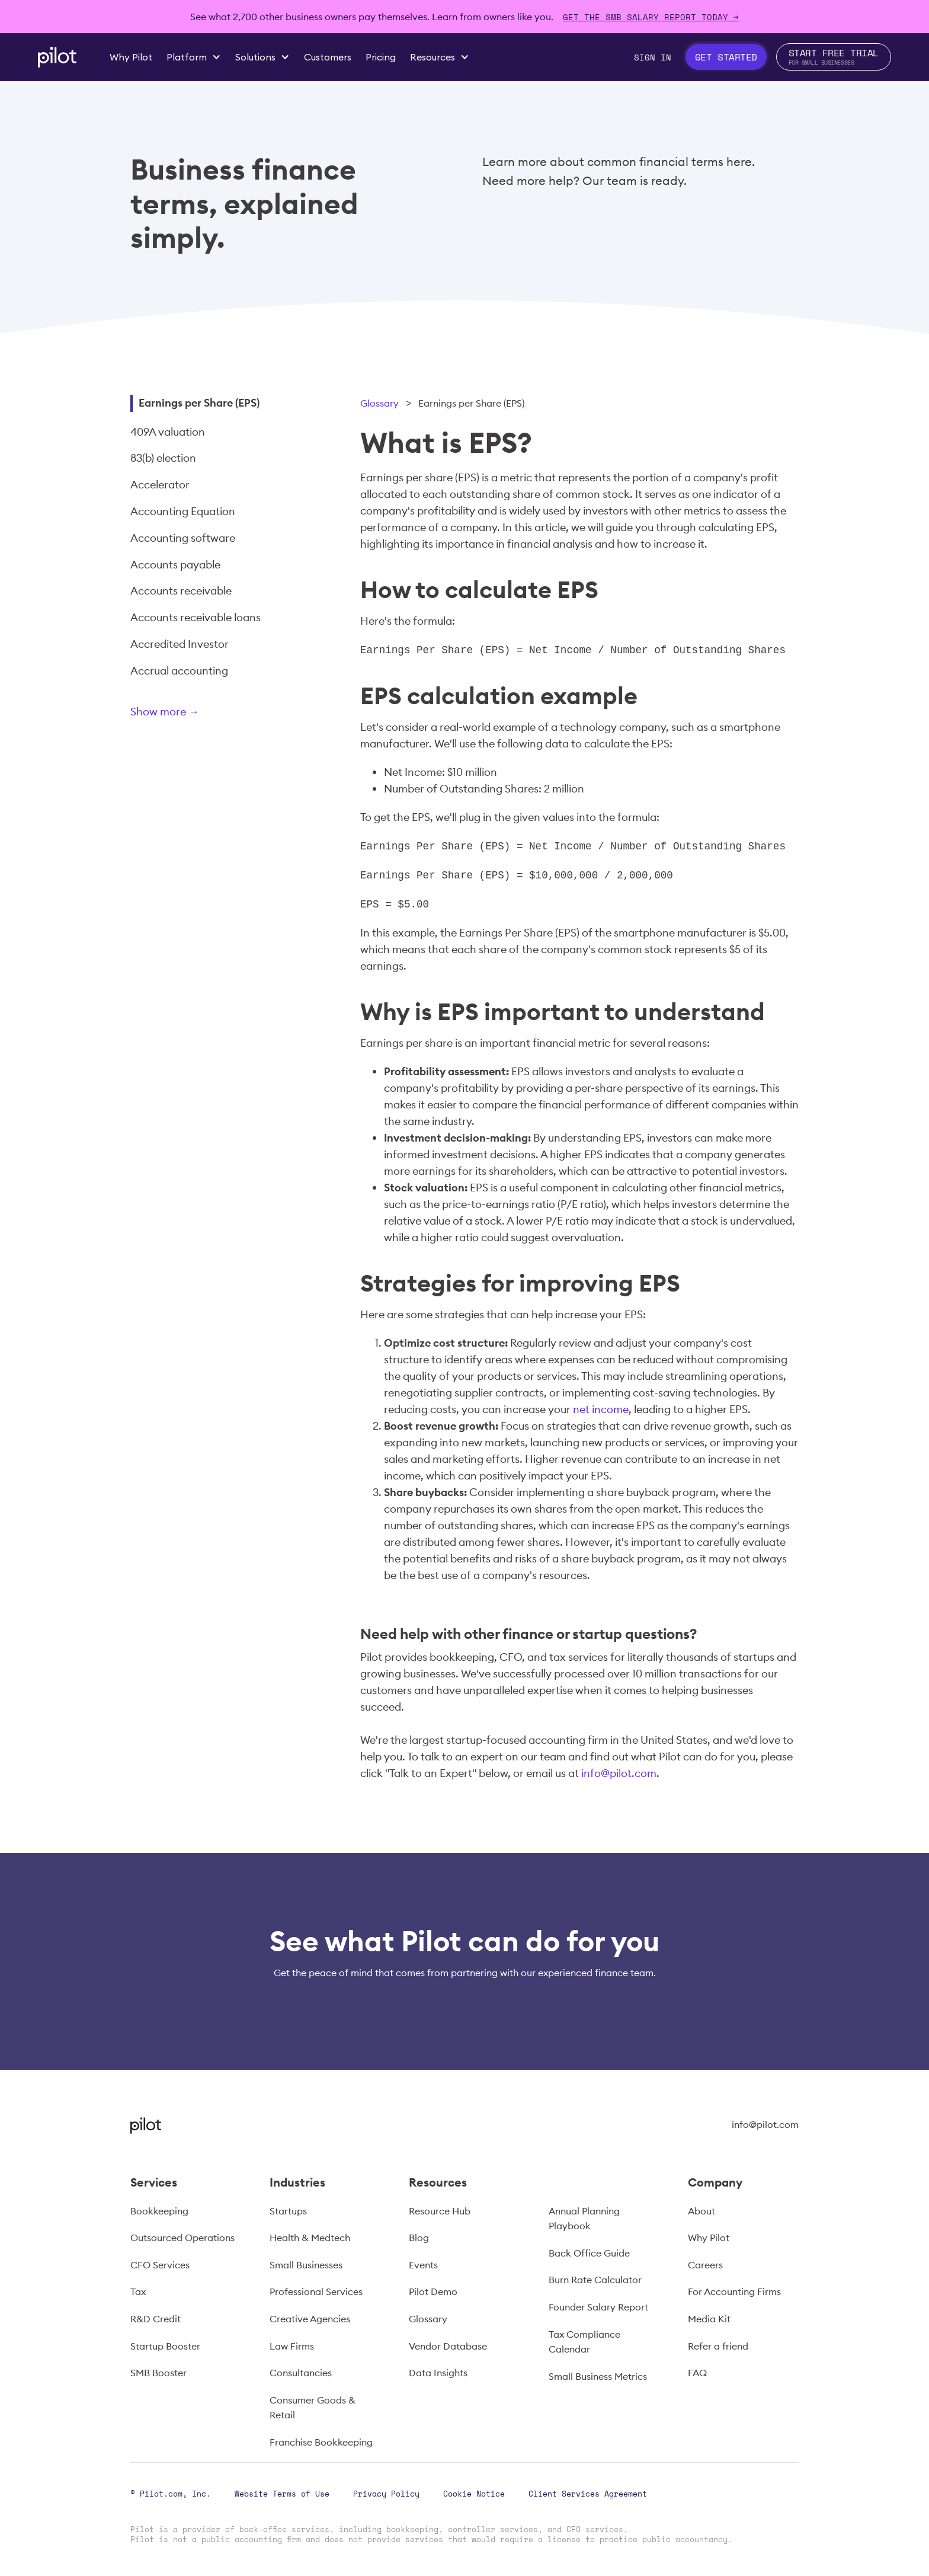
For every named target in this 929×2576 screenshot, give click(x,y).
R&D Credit (155, 2319)
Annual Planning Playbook (584, 2218)
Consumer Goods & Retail (312, 2407)
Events (423, 2265)
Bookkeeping (159, 2211)
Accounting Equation (182, 511)
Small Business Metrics (598, 2376)
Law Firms (292, 2346)
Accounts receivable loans (195, 617)
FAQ (697, 2373)
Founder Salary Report (598, 2307)
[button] (193, 57)
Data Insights (438, 2373)
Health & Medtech (310, 2237)
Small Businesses (306, 2265)
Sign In (652, 57)
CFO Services (160, 2265)
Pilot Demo (433, 2291)
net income (601, 1409)
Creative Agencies (310, 2319)
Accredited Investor (179, 644)
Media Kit (709, 2319)
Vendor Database (448, 2346)
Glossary (379, 403)
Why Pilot (708, 2237)
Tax (138, 2291)
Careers (705, 2265)
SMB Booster (158, 2373)
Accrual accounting (179, 670)
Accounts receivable (181, 590)
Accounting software (182, 538)
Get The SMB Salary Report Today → (651, 17)
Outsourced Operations (182, 2237)
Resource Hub (439, 2211)
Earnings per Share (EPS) (199, 403)
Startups (288, 2211)
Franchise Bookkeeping (321, 2442)
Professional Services (316, 2291)
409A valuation (167, 432)
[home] (57, 57)
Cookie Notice (474, 2494)
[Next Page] (204, 714)
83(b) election (163, 458)
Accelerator (160, 484)
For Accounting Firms (734, 2291)
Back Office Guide (589, 2253)
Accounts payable (175, 564)
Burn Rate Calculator (595, 2280)
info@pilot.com (618, 1773)
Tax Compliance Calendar (584, 2342)
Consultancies (301, 2373)
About (701, 2211)
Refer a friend (718, 2346)
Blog (419, 2237)
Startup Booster (165, 2346)
